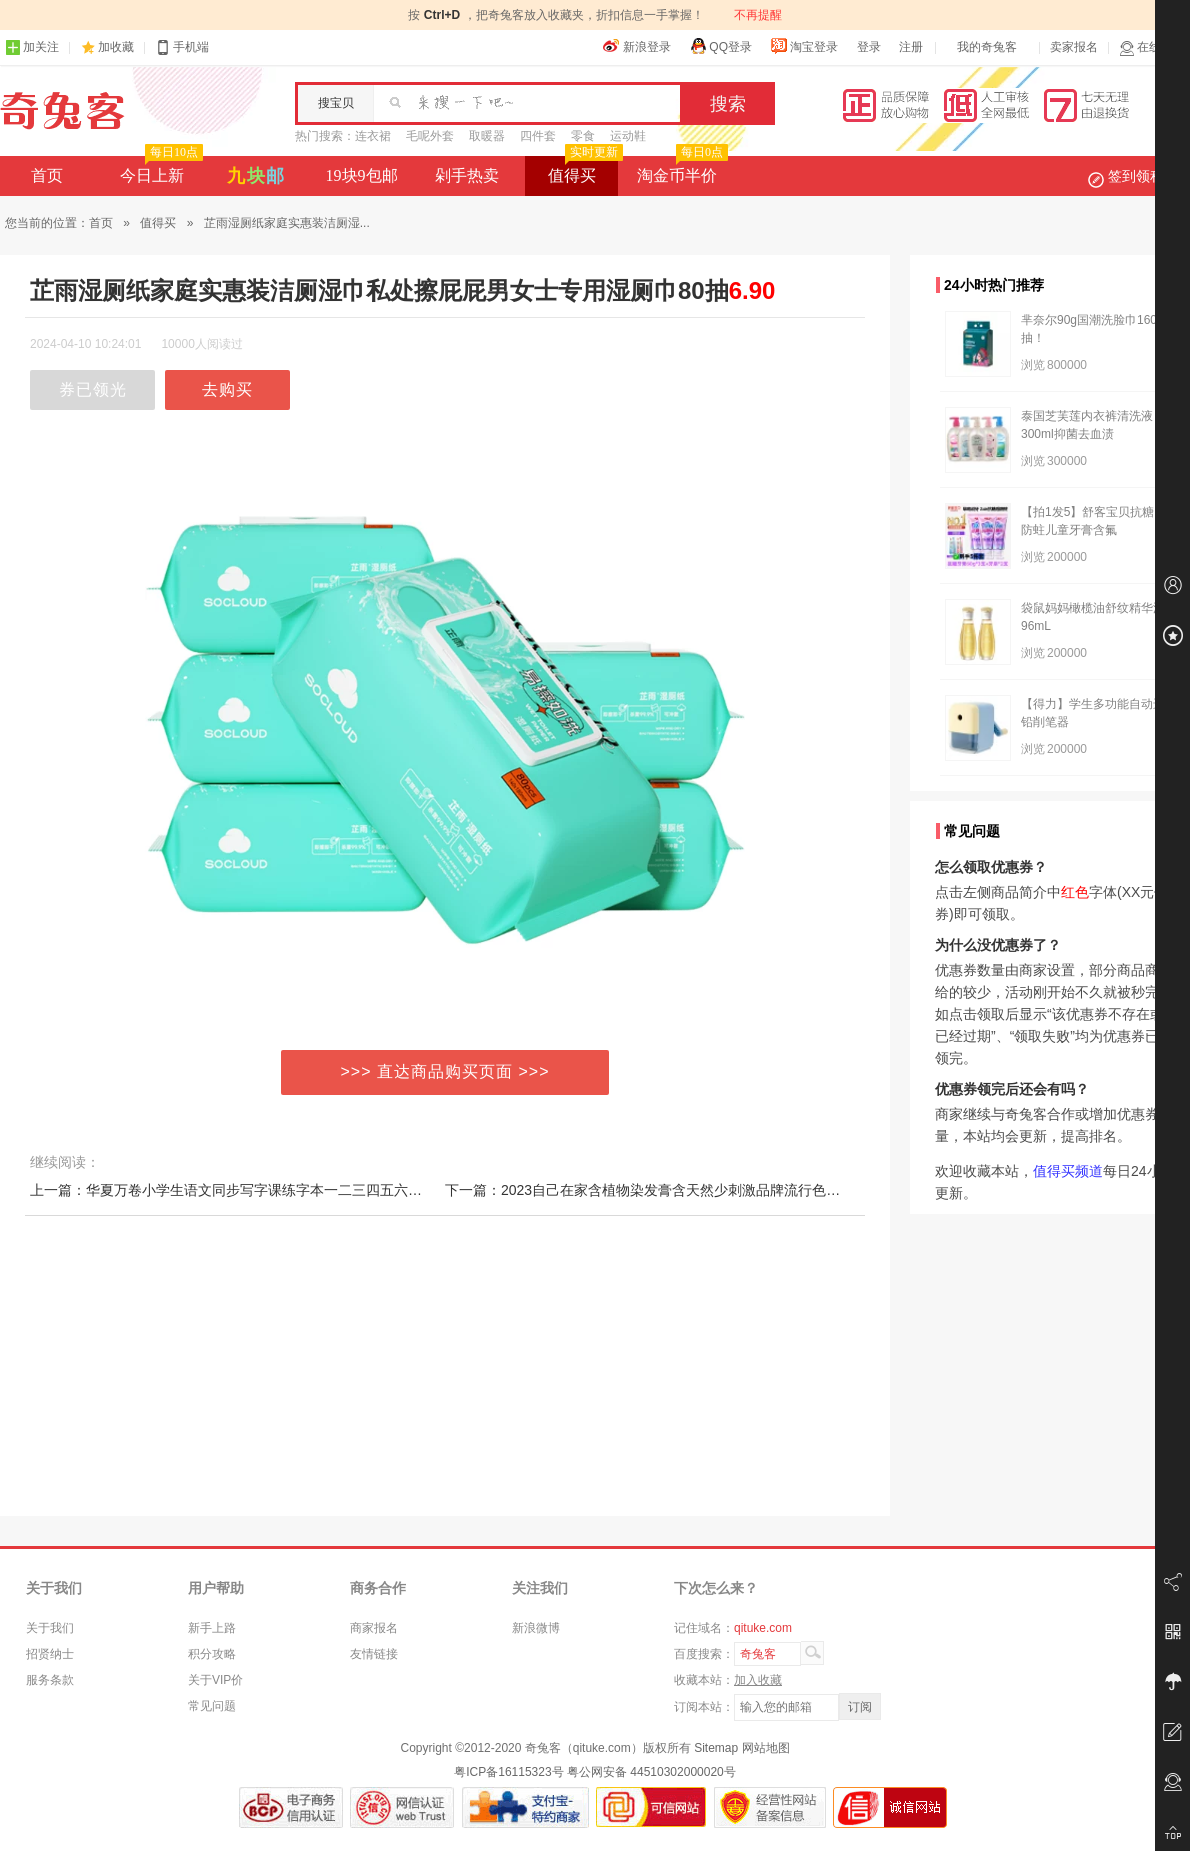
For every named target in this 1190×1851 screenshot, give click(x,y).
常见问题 (212, 1706)
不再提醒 (758, 15)
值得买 (583, 170)
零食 (583, 136)
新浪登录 (637, 46)
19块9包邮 (362, 175)
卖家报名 (1074, 47)
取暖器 (487, 136)
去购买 (227, 389)
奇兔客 (62, 111)
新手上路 (212, 1628)
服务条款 (50, 1680)
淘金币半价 (680, 170)
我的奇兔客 (987, 47)
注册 (911, 47)
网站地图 (766, 1748)
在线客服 (1152, 47)
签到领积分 (1136, 176)
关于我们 (50, 1628)
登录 (869, 47)
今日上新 (159, 170)
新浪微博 (536, 1628)
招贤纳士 (50, 1654)
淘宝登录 (804, 46)
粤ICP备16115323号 (508, 1772)
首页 (47, 175)
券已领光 (93, 389)
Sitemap (716, 1748)
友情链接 (374, 1654)
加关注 (32, 47)
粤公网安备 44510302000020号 (651, 1772)
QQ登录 (720, 46)
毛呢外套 (430, 136)
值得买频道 (1068, 1171)
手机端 (182, 47)
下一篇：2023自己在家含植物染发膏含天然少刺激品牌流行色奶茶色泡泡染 (677, 1190)
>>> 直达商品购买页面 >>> (445, 1071)
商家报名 (374, 1628)
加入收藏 (758, 1680)
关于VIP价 (215, 1680)
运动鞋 (628, 136)
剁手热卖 (467, 175)
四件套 (538, 136)
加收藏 (116, 47)
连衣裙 (373, 136)
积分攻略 (212, 1654)
